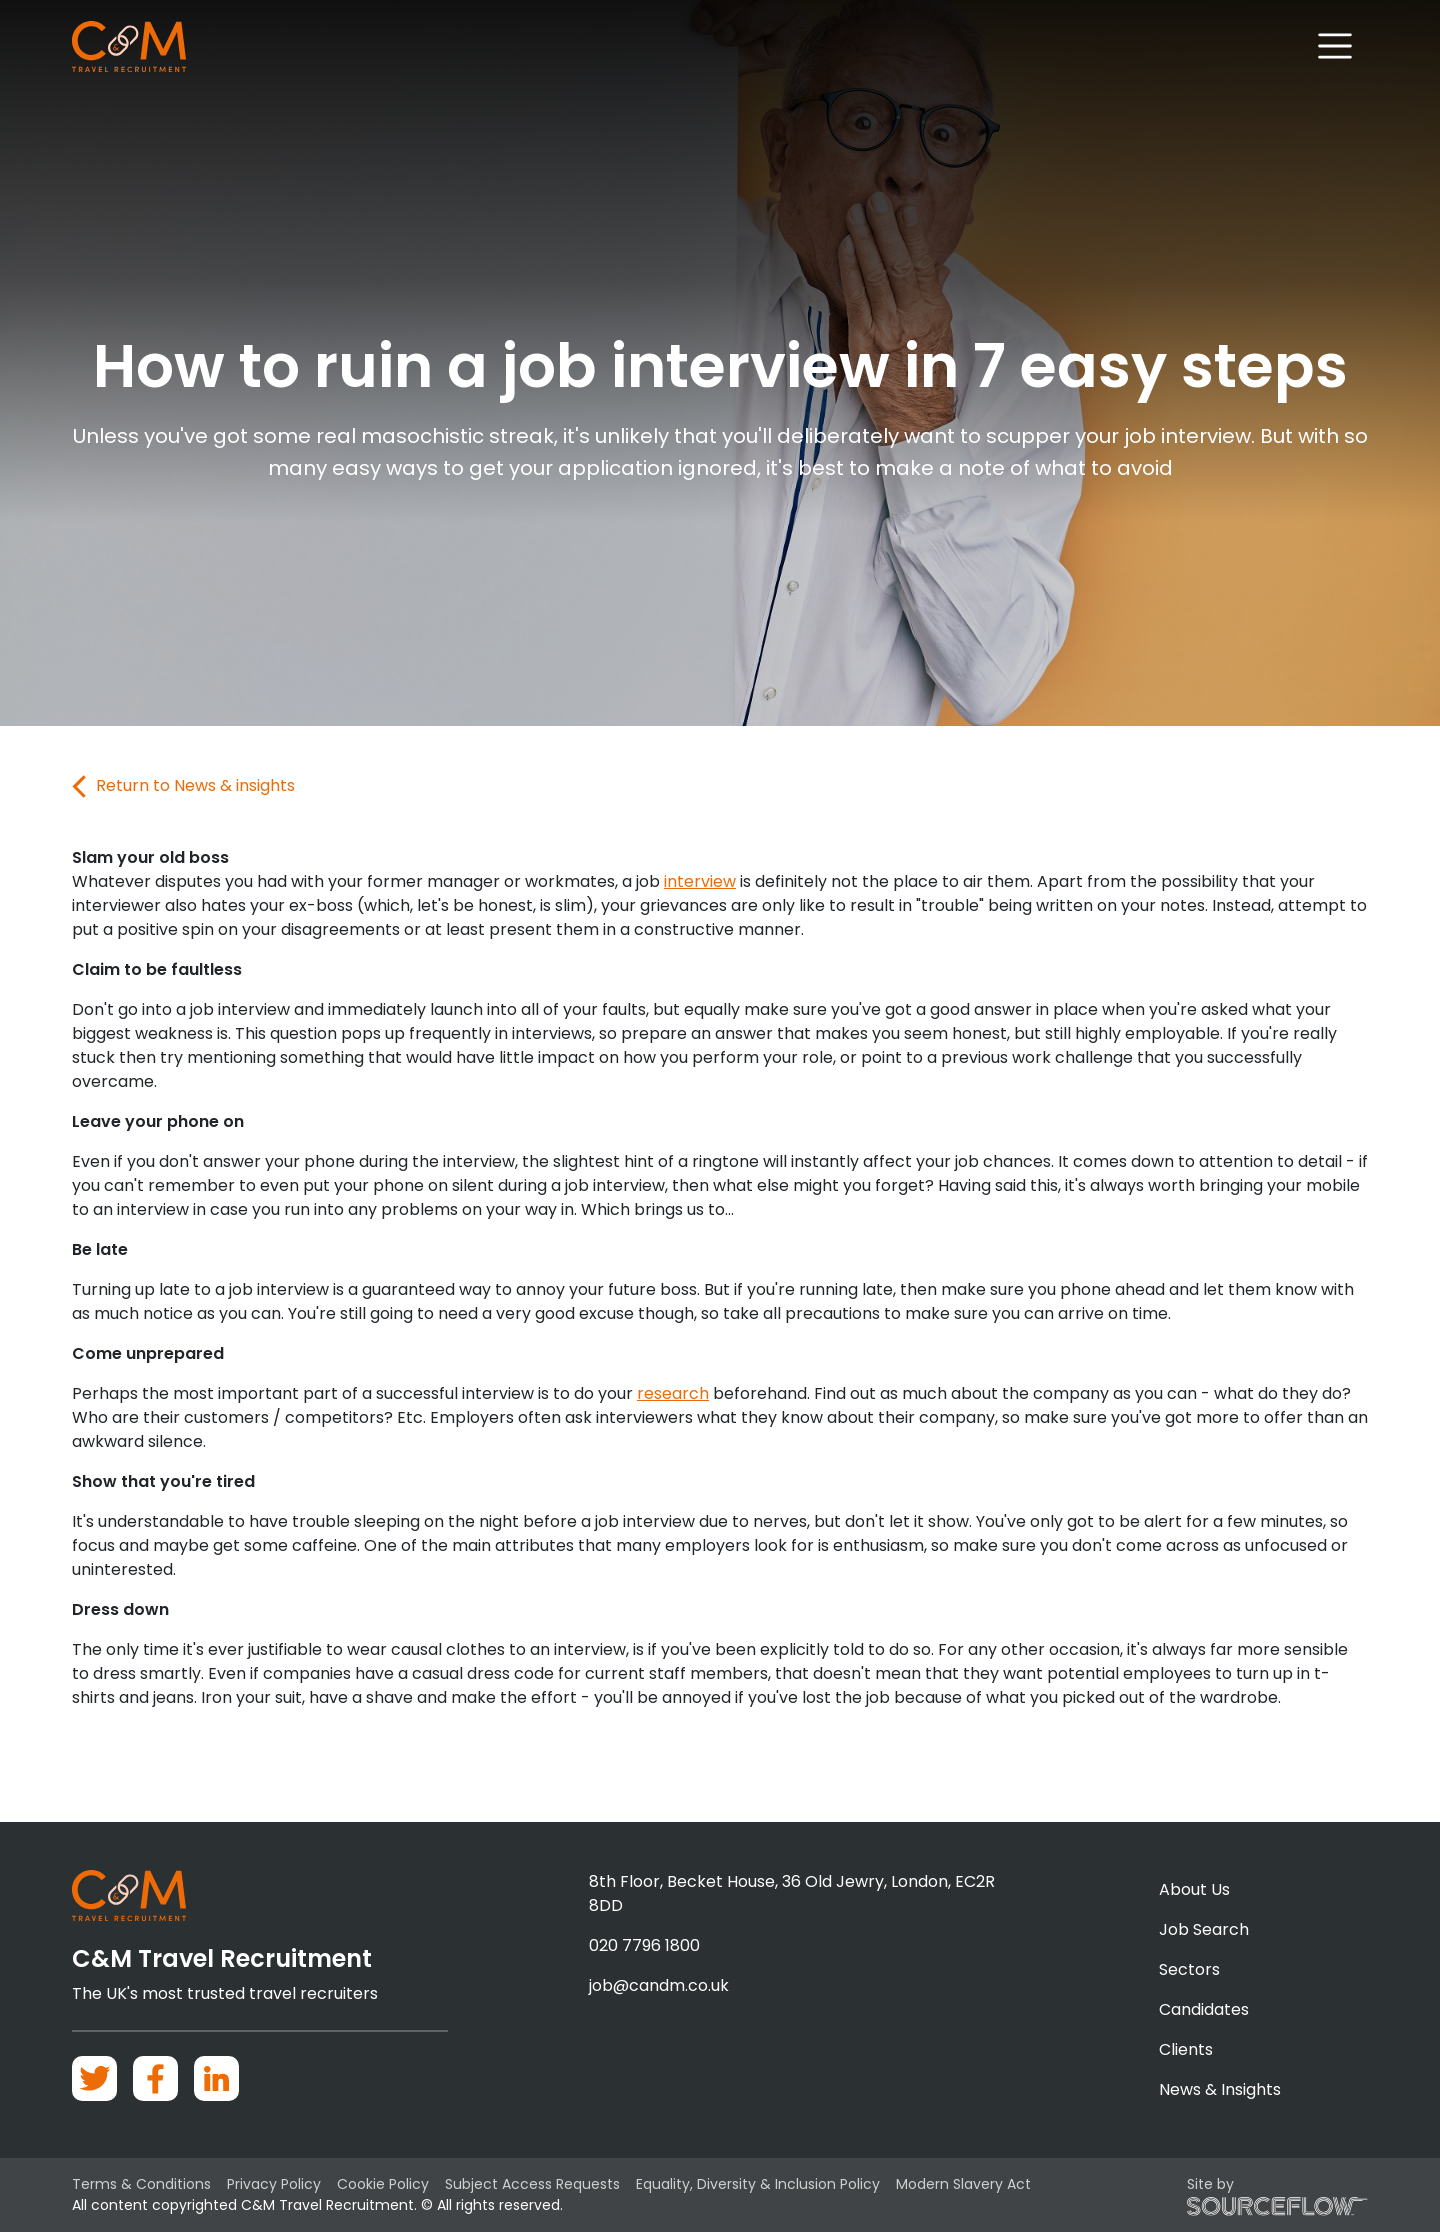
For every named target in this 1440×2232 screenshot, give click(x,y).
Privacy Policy (274, 2184)
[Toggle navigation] (1335, 46)
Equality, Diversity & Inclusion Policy (758, 2184)
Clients (1186, 2049)
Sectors (1189, 1969)
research (673, 1393)
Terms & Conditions (141, 2184)
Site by (1277, 2195)
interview (700, 881)
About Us (1194, 1889)
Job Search (1204, 1929)
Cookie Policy (383, 2184)
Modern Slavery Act (963, 2184)
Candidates (1204, 2009)
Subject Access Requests (532, 2184)
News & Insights (1220, 2089)
